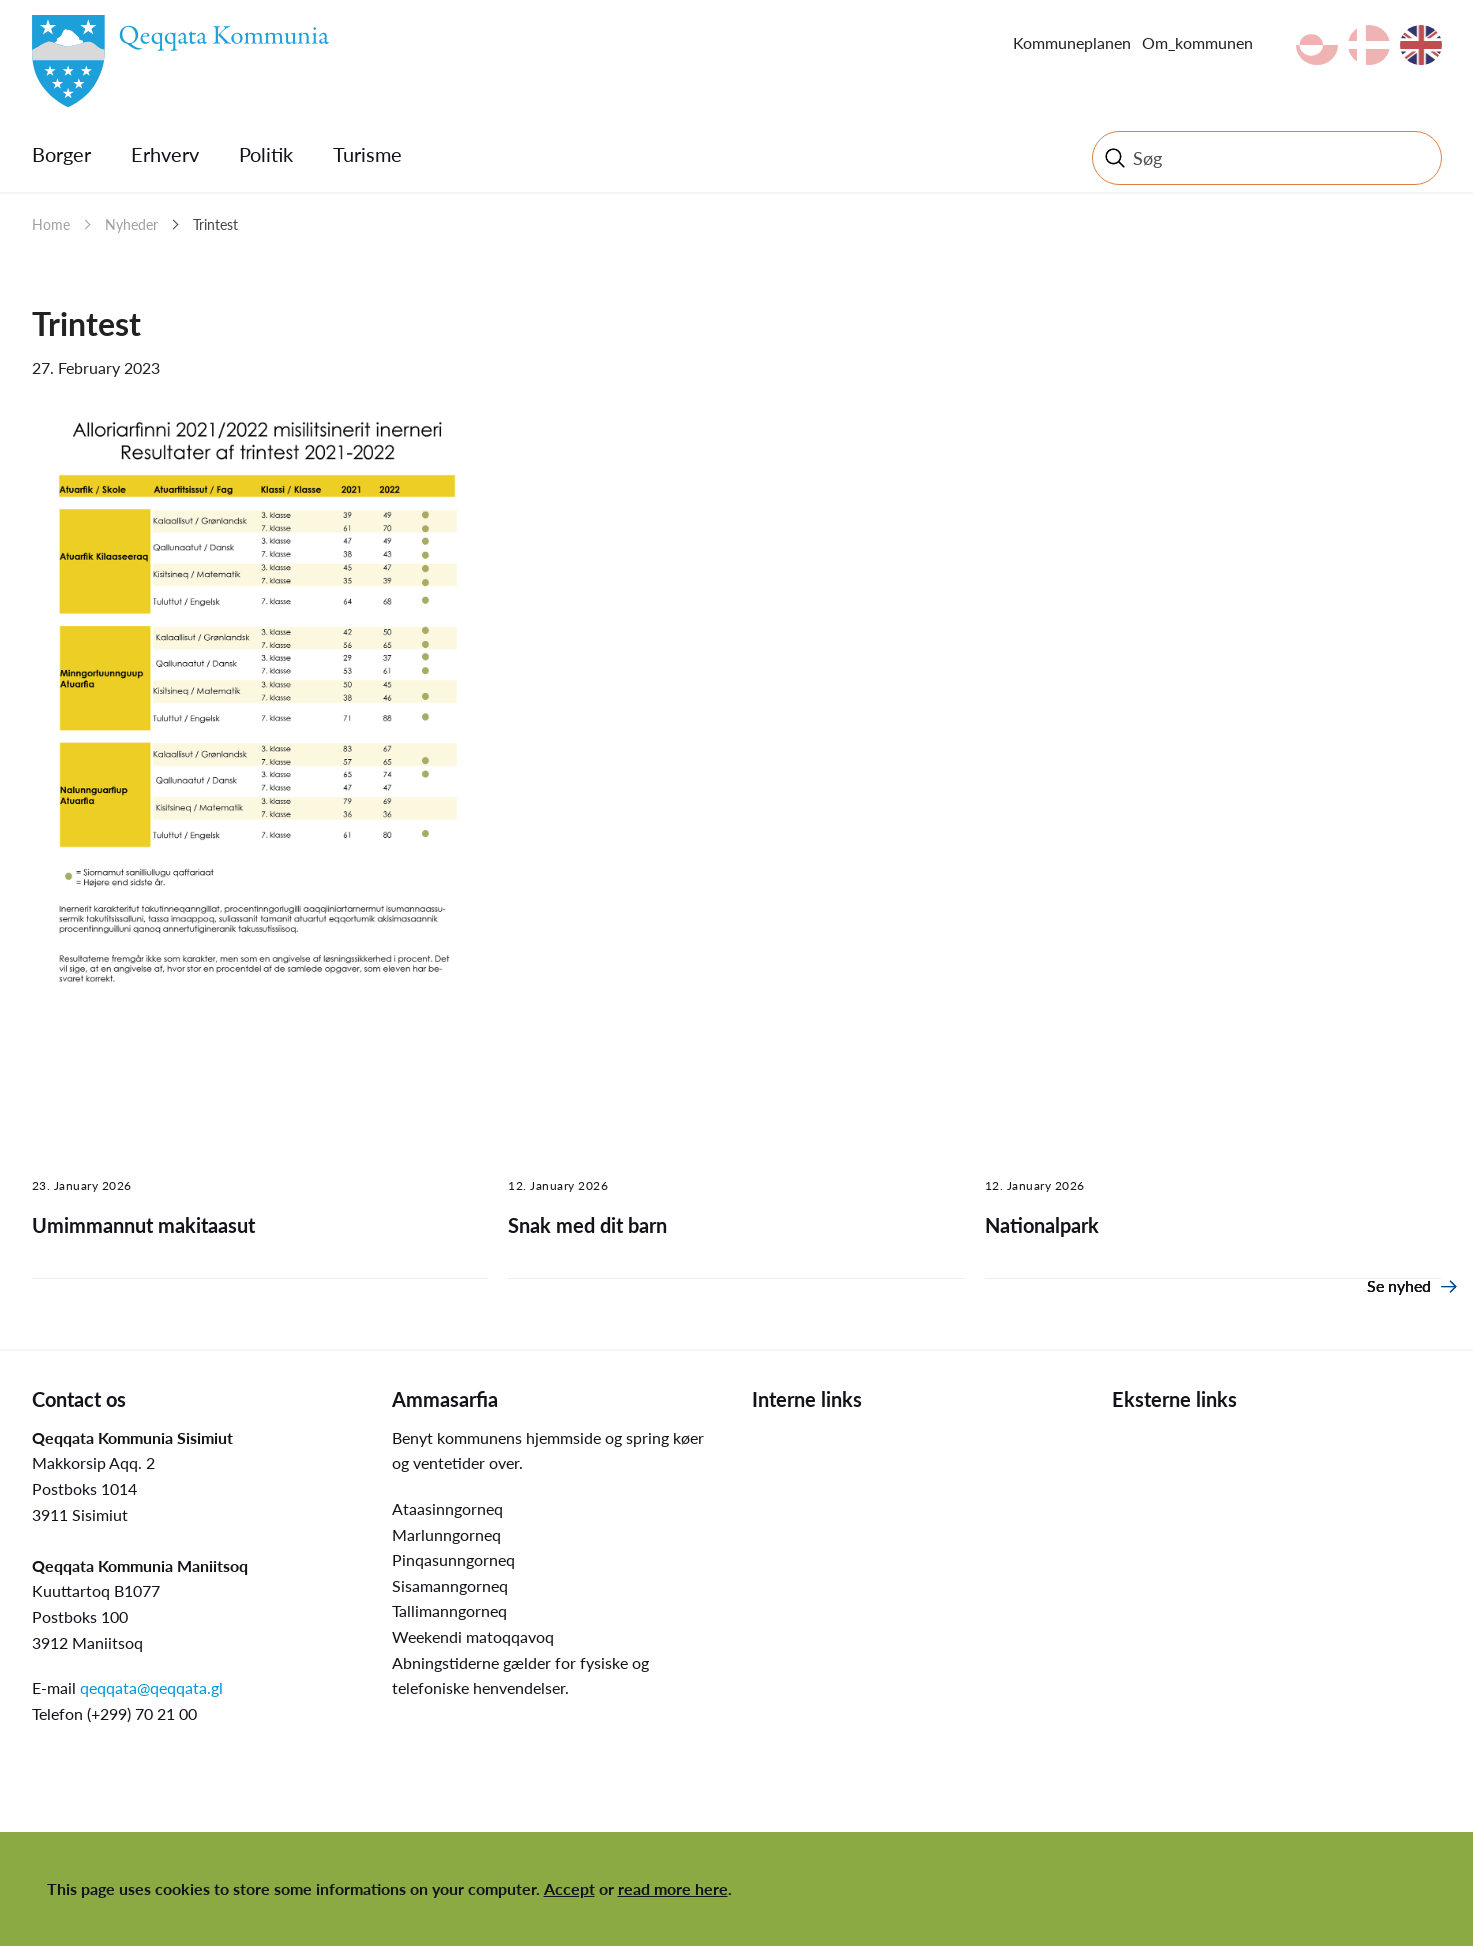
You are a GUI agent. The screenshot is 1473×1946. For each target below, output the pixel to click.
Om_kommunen (1197, 42)
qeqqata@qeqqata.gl (151, 1687)
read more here (673, 1888)
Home (51, 224)
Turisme (367, 154)
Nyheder (131, 224)
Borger (61, 154)
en (1421, 45)
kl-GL (1317, 45)
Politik (266, 154)
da (1369, 45)
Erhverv (165, 154)
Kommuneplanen (1072, 42)
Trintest (215, 224)
